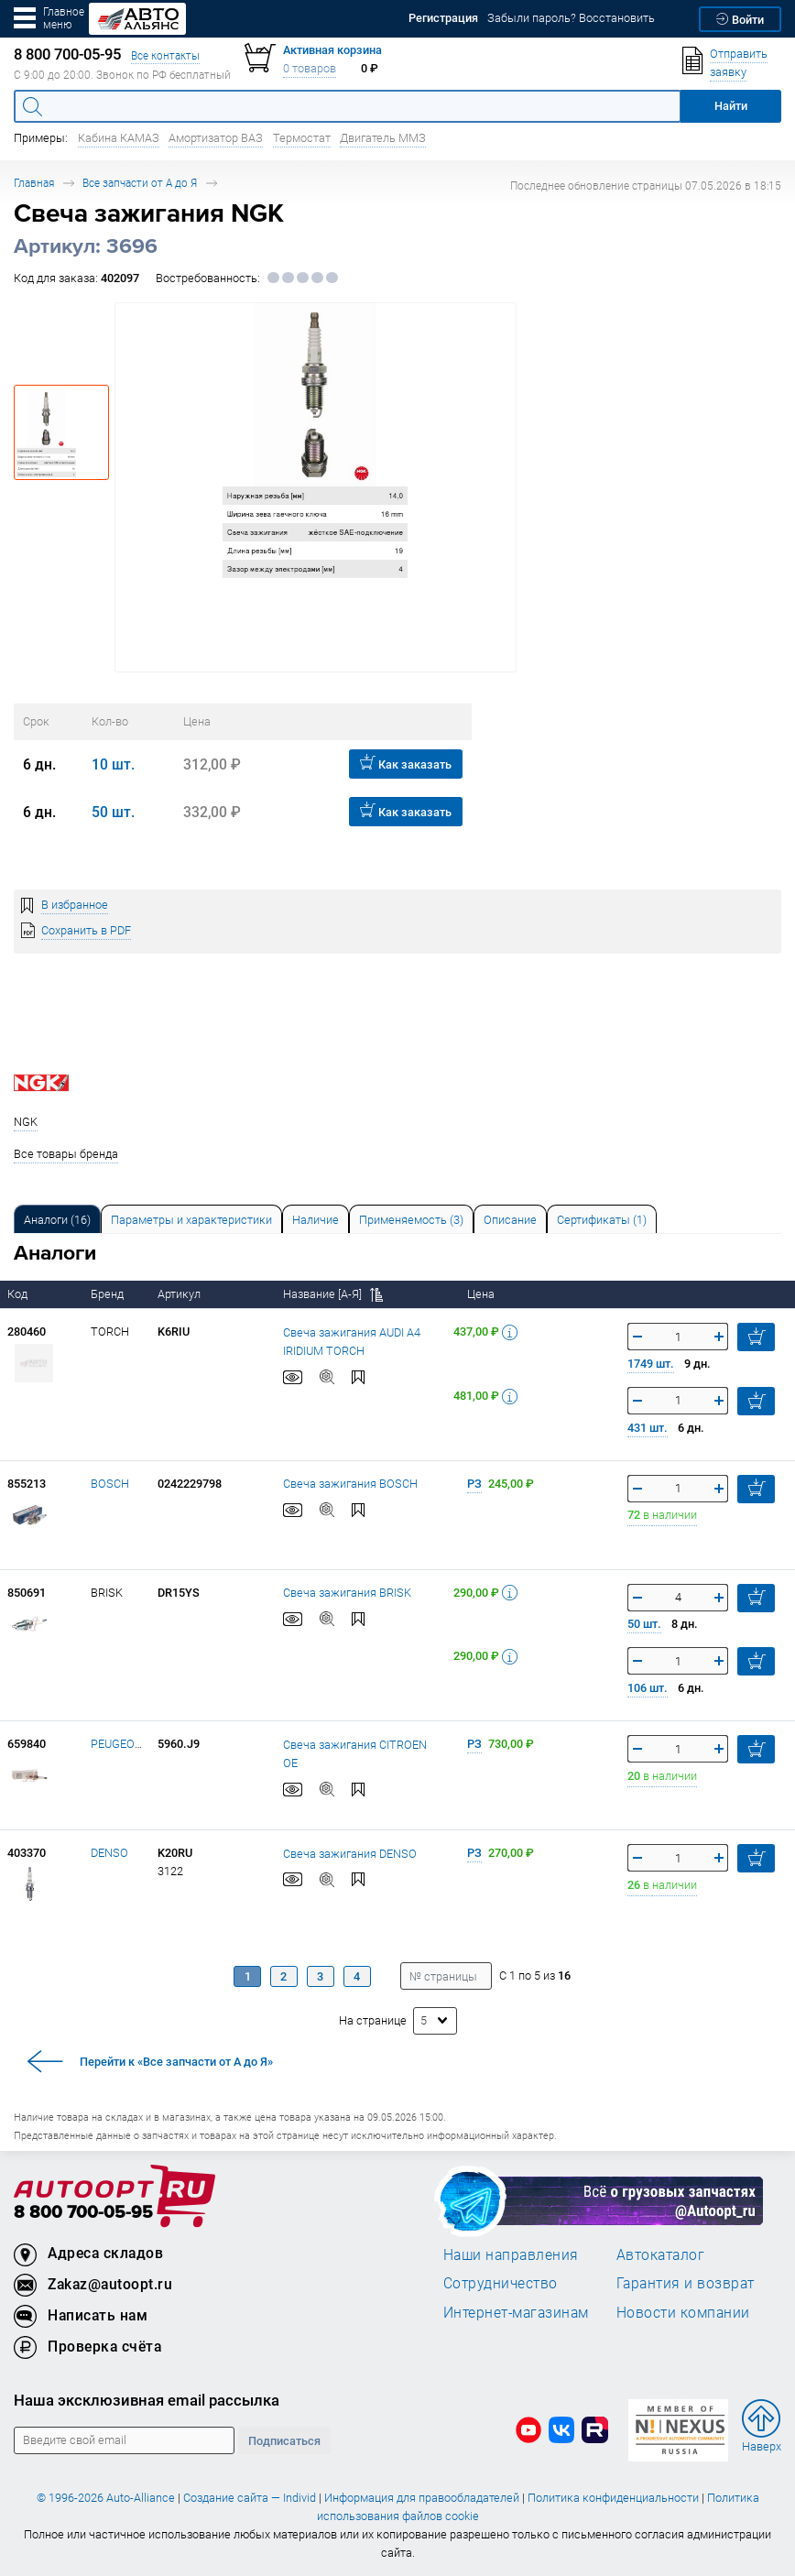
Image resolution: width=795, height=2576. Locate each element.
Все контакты (165, 55)
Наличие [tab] (315, 1220)
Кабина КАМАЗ (118, 138)
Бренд (108, 1294)
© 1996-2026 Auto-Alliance (106, 2497)
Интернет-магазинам (516, 2312)
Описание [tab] (510, 1220)
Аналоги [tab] (57, 1220)
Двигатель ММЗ (383, 138)
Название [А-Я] (333, 1294)
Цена (482, 1294)
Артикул (180, 1294)
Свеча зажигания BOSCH (350, 1483)
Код (18, 1294)
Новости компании (683, 2312)
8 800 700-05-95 (83, 2212)
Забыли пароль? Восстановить (571, 18)
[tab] (57, 1219)
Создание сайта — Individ (249, 2497)
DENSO (109, 1853)
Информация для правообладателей (421, 2497)
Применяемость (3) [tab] (411, 1220)
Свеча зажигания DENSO (350, 1853)
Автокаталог (660, 2254)
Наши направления (511, 2254)
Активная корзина (332, 50)
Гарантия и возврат (685, 2283)
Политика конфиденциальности (613, 2497)
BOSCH (110, 1483)
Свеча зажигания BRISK (347, 1592)
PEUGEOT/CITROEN (142, 1744)
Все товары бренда (66, 1154)
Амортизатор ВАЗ (216, 138)
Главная (34, 183)
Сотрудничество (500, 2283)
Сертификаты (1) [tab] (602, 1220)
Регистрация (443, 18)
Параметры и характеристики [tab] (191, 1220)
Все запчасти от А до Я (139, 183)
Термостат (302, 138)
